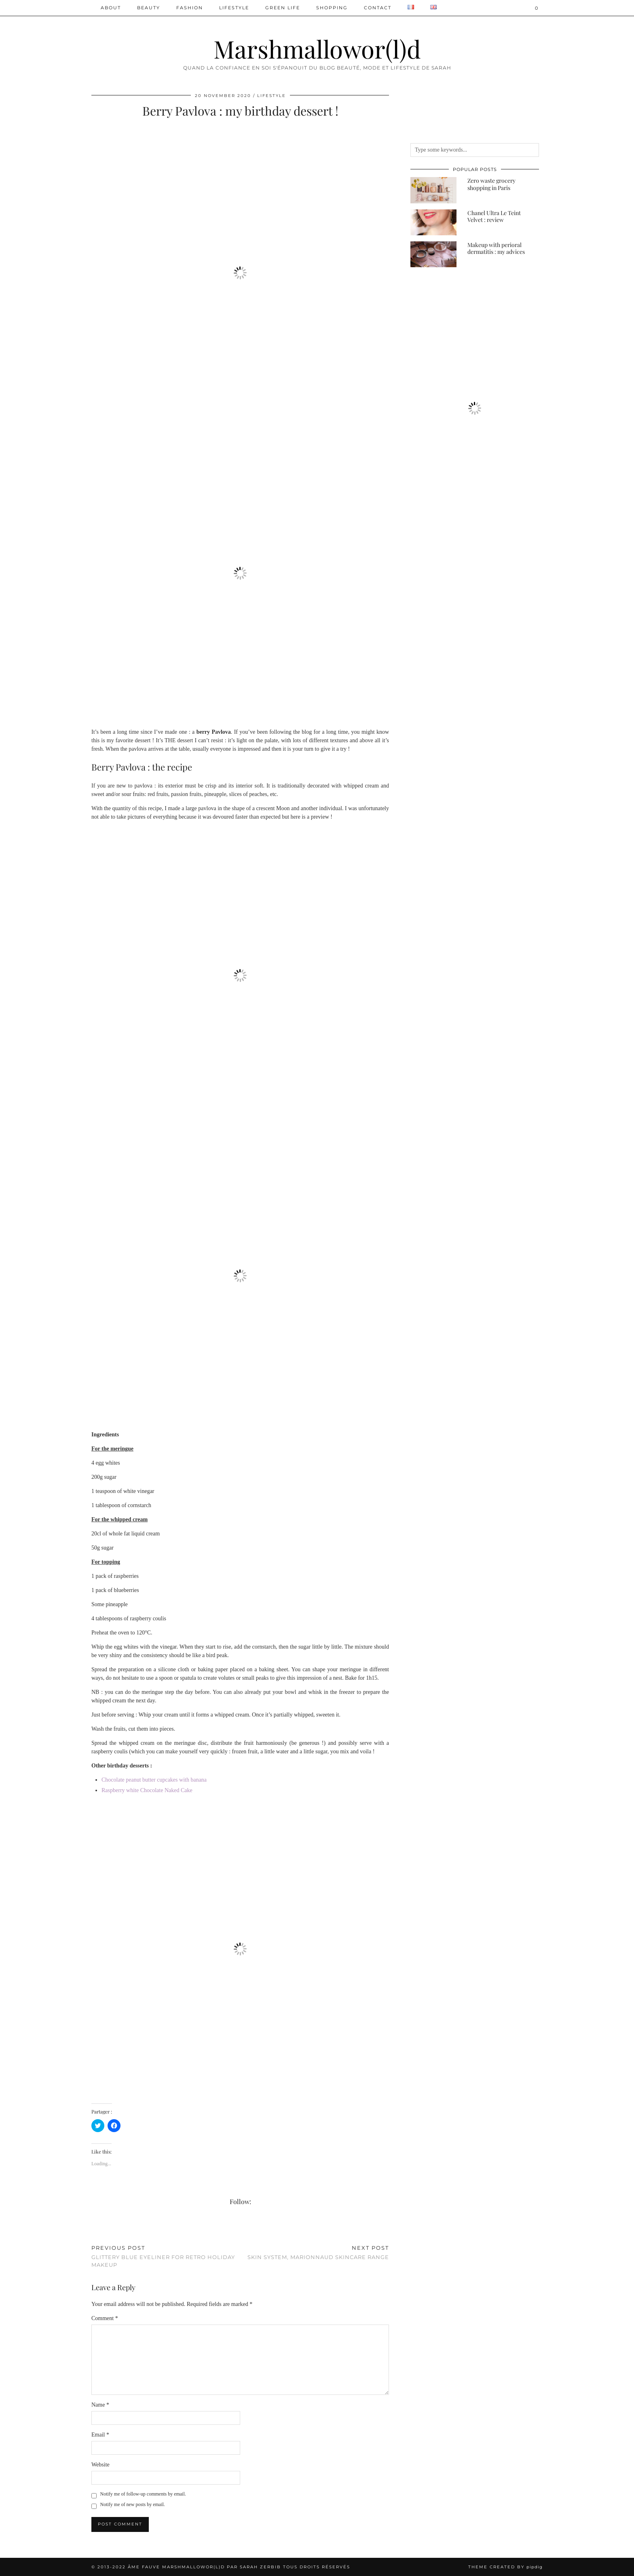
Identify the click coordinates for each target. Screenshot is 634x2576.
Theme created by (505, 2567)
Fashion (189, 8)
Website (100, 2465)
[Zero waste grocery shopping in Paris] (433, 190)
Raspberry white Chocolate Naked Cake (146, 1790)
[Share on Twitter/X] (97, 2228)
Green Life (282, 8)
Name (100, 2405)
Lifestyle (234, 8)
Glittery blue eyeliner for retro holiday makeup (165, 2256)
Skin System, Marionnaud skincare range (318, 2252)
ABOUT (111, 8)
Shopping (332, 8)
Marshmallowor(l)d (317, 48)
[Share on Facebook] (93, 2228)
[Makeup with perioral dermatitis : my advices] (433, 254)
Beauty (148, 8)
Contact (377, 8)
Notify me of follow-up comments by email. (143, 2494)
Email (100, 2435)
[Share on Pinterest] (101, 2228)
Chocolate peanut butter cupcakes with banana (154, 1780)
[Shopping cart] (537, 8)
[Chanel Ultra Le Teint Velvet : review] (433, 222)
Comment (104, 2318)
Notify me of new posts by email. (132, 2504)
